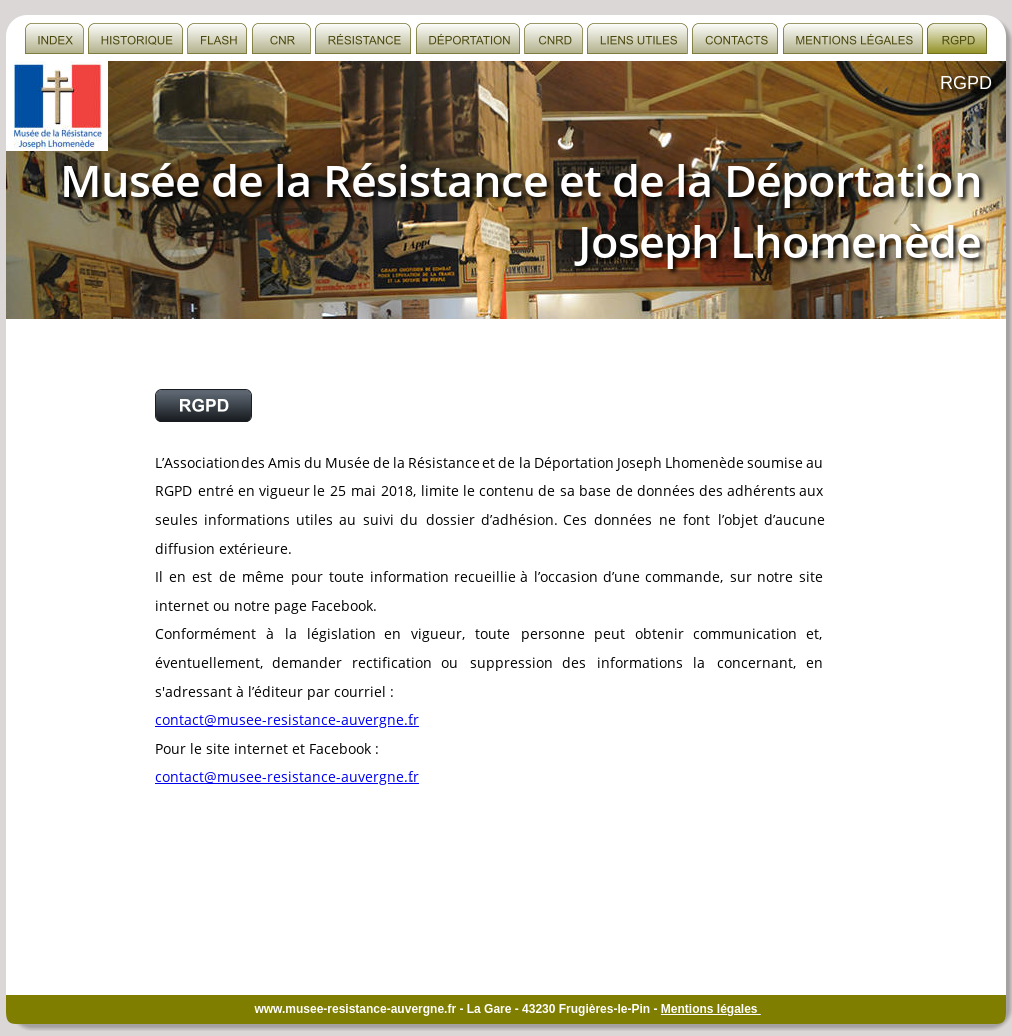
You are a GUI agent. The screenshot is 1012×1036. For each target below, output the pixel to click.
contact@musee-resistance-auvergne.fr (287, 719)
